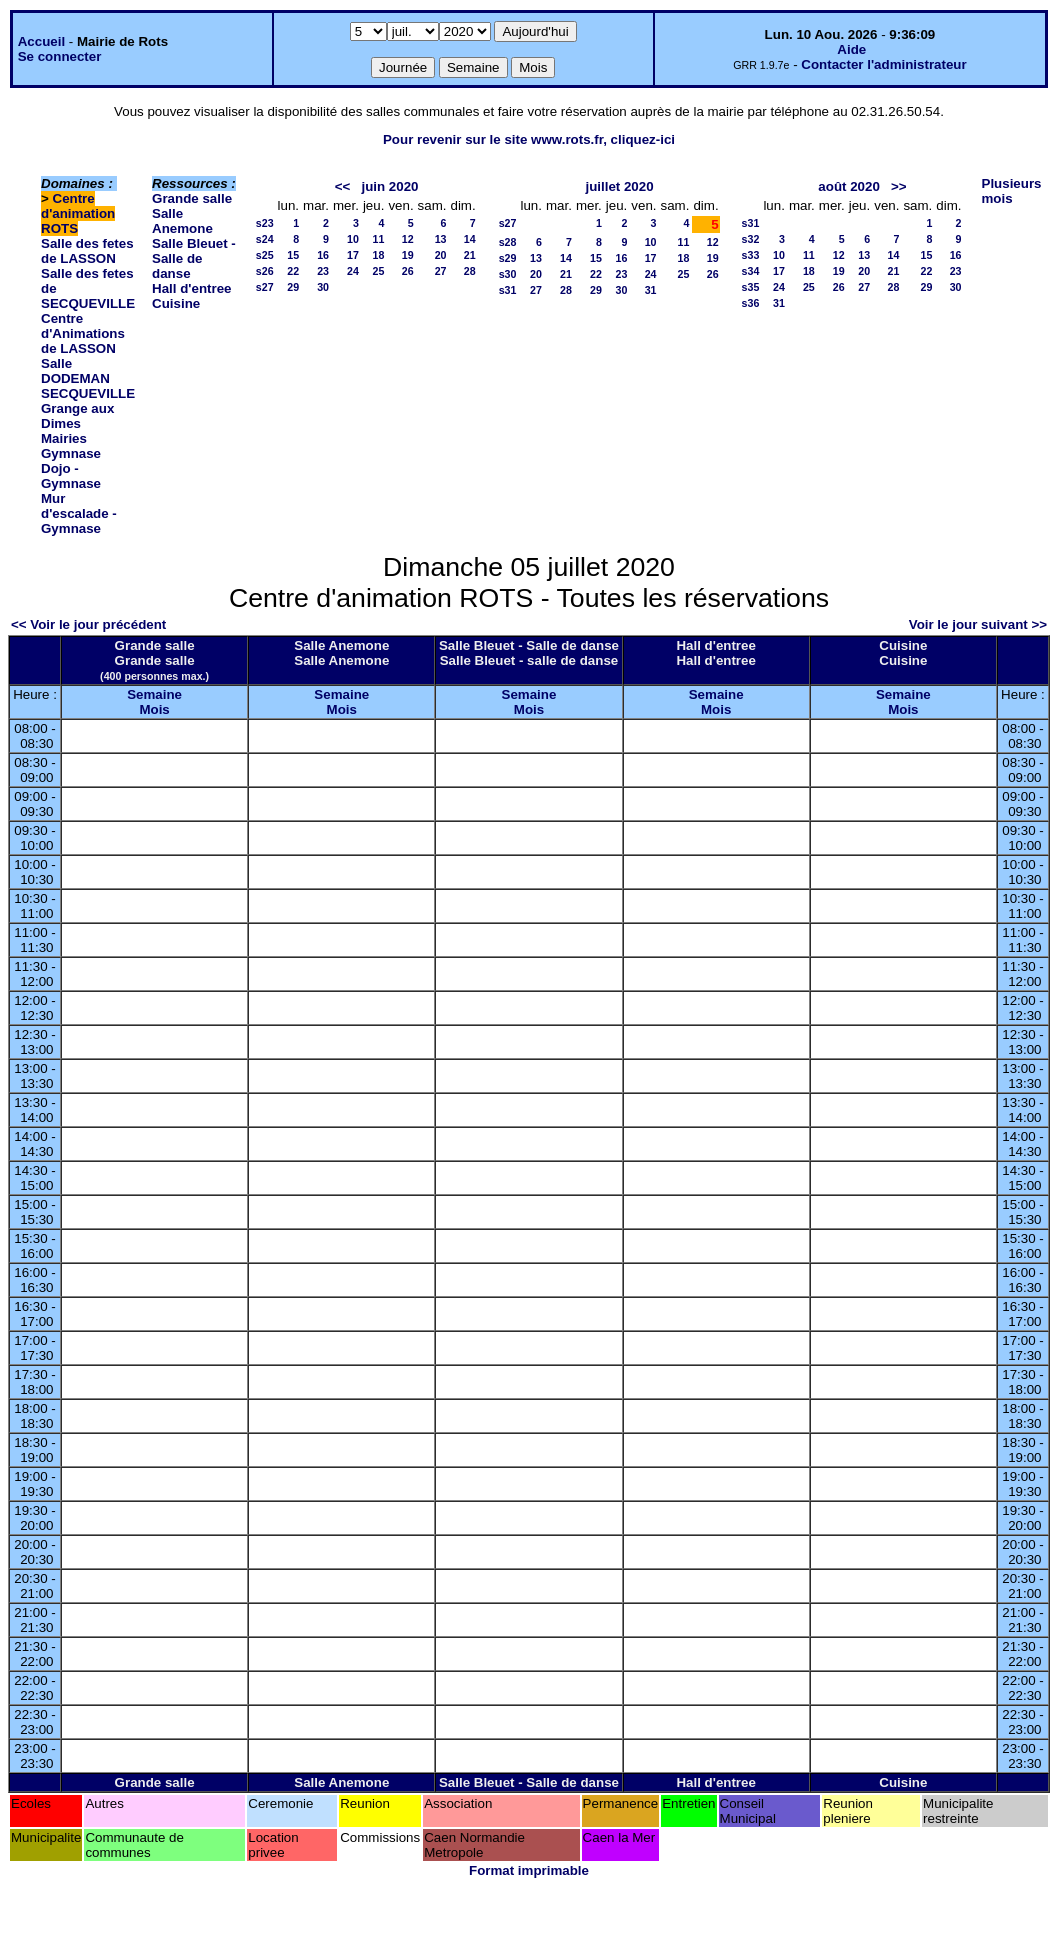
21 (470, 255)
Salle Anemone (182, 221)
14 (470, 239)
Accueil (41, 41)
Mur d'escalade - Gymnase (79, 513)
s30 (508, 274)
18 (379, 255)
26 (408, 271)
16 (323, 255)
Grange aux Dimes (77, 416)
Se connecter (60, 56)
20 (441, 255)
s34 (751, 271)
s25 (265, 255)
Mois (154, 709)
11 (379, 239)
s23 (265, 223)
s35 (751, 287)
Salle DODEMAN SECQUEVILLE (88, 378)
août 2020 (849, 186)
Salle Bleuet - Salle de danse (194, 258)
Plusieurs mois (1012, 191)
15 (293, 255)
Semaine (154, 694)
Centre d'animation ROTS (78, 213)
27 (441, 271)
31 (651, 290)
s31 (508, 290)
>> (899, 186)
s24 (265, 239)
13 (441, 239)
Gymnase (71, 453)
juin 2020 (389, 186)
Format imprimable (529, 1870)
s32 (751, 239)
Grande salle (192, 198)
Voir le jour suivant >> (978, 624)
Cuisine (176, 303)
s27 (265, 287)
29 (293, 287)
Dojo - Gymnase (71, 476)
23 (323, 271)
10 (353, 239)
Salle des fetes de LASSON (87, 251)
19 (408, 255)
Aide (851, 49)
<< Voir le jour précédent (88, 624)
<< (343, 186)
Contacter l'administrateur (883, 64)
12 (408, 239)
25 (379, 271)
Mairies (64, 438)
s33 (751, 255)
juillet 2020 (619, 186)
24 (353, 271)
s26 (265, 271)
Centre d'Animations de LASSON (83, 333)
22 (293, 271)
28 (470, 271)
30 (323, 287)
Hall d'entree (191, 288)
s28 (508, 242)
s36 (751, 303)
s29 (508, 258)
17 (353, 255)
